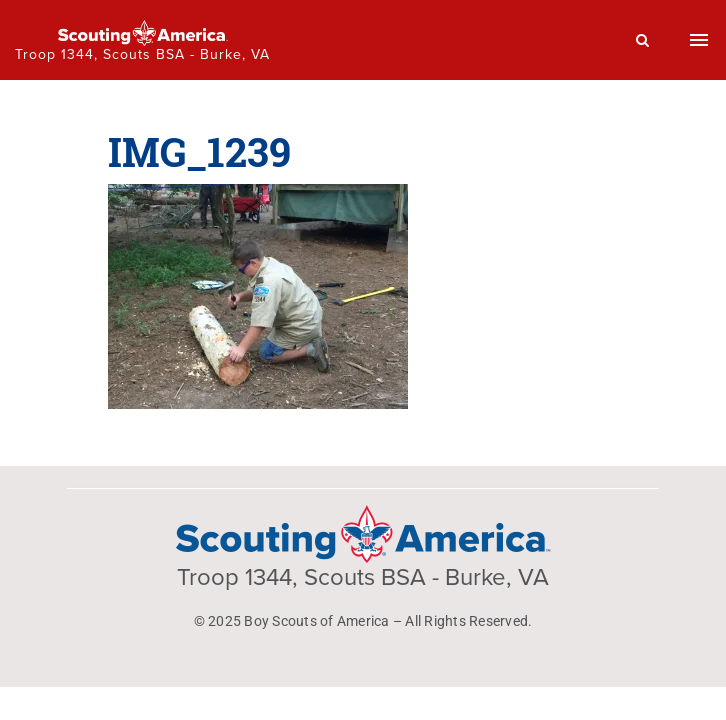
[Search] (643, 40)
